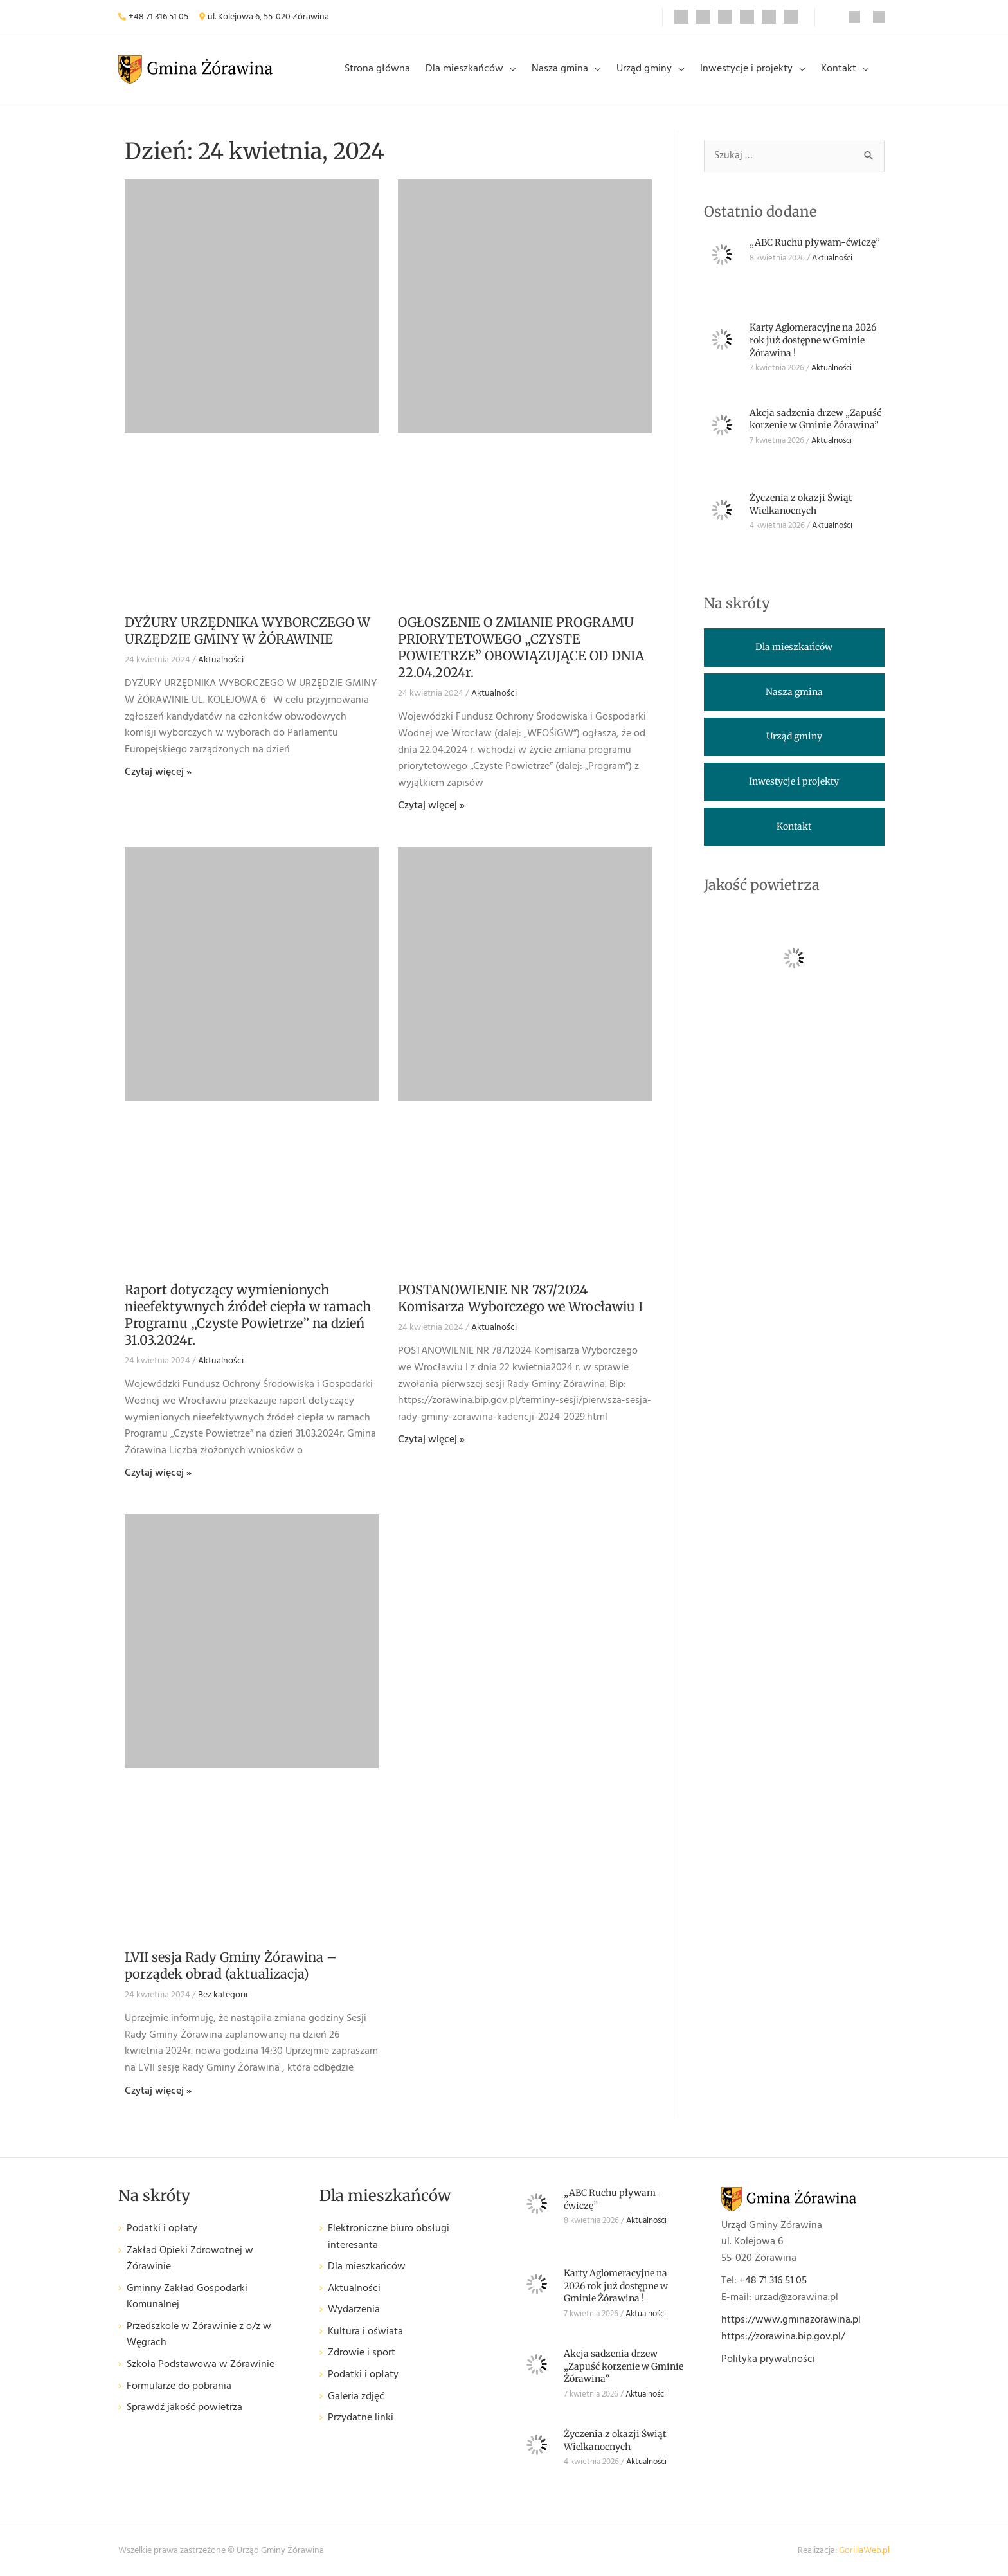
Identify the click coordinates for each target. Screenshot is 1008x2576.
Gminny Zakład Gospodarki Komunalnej (187, 2297)
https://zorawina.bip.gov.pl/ (783, 2336)
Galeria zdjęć (356, 2397)
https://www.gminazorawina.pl (791, 2320)
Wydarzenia (354, 2310)
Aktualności (221, 660)
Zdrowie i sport (361, 2353)
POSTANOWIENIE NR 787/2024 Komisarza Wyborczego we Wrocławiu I (520, 1298)
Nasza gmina (560, 68)
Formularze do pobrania (179, 2387)
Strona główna (377, 68)
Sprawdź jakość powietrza (184, 2408)
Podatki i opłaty (162, 2229)
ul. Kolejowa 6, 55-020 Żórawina (268, 17)
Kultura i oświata (365, 2332)
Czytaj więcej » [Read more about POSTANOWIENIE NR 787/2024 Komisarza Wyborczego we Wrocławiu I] (431, 1439)
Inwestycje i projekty (746, 68)
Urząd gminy (644, 68)
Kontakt (838, 68)
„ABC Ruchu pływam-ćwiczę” (815, 242)
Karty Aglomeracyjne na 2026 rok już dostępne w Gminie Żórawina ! (813, 340)
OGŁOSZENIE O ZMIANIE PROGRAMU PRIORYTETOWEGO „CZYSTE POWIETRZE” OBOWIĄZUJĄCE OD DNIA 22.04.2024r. (521, 647)
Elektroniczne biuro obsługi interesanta (388, 2237)
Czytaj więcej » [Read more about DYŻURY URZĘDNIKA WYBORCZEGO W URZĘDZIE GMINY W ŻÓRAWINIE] (158, 772)
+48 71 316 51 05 (158, 17)
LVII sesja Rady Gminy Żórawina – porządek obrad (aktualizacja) (231, 1965)
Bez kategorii (223, 1995)
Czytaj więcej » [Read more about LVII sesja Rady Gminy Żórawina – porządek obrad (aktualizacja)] (158, 2091)
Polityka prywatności (768, 2359)
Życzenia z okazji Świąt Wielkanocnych (801, 504)
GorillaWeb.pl (864, 2550)
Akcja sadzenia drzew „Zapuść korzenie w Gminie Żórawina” (815, 419)
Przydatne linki (360, 2418)
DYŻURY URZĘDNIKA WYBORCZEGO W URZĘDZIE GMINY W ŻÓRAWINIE (247, 630)
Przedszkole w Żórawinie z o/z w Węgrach (199, 2335)
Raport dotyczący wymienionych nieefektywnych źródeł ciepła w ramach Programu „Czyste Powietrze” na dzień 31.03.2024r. (248, 1315)
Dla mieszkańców (464, 68)
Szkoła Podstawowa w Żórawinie (200, 2365)
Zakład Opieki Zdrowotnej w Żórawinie (190, 2259)
